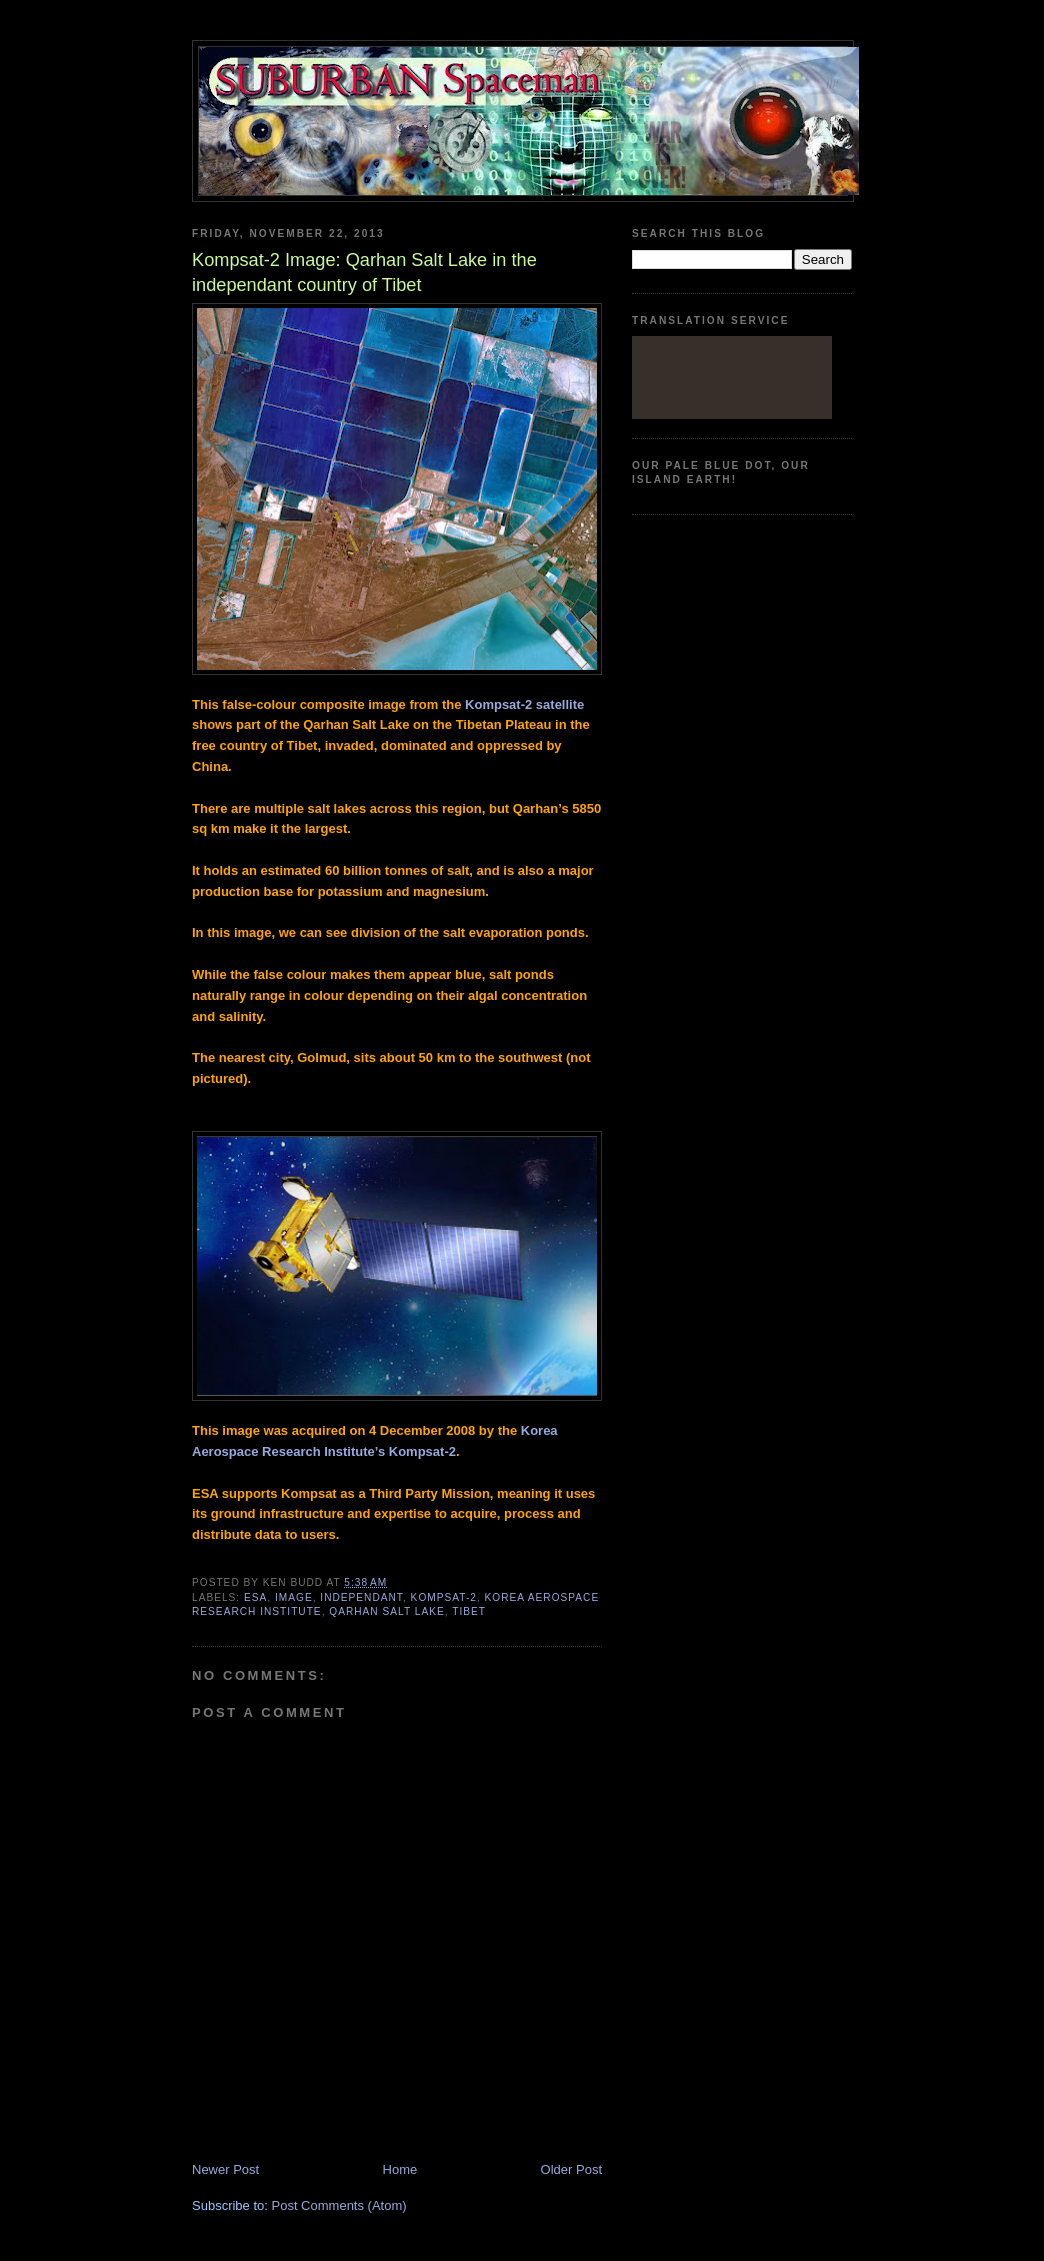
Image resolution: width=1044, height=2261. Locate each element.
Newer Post (225, 2169)
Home (400, 2169)
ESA (255, 1597)
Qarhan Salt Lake (386, 1611)
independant (361, 1597)
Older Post (571, 2169)
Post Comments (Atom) (339, 2205)
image (294, 1597)
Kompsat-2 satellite (524, 704)
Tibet (469, 1611)
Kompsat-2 (444, 1597)
